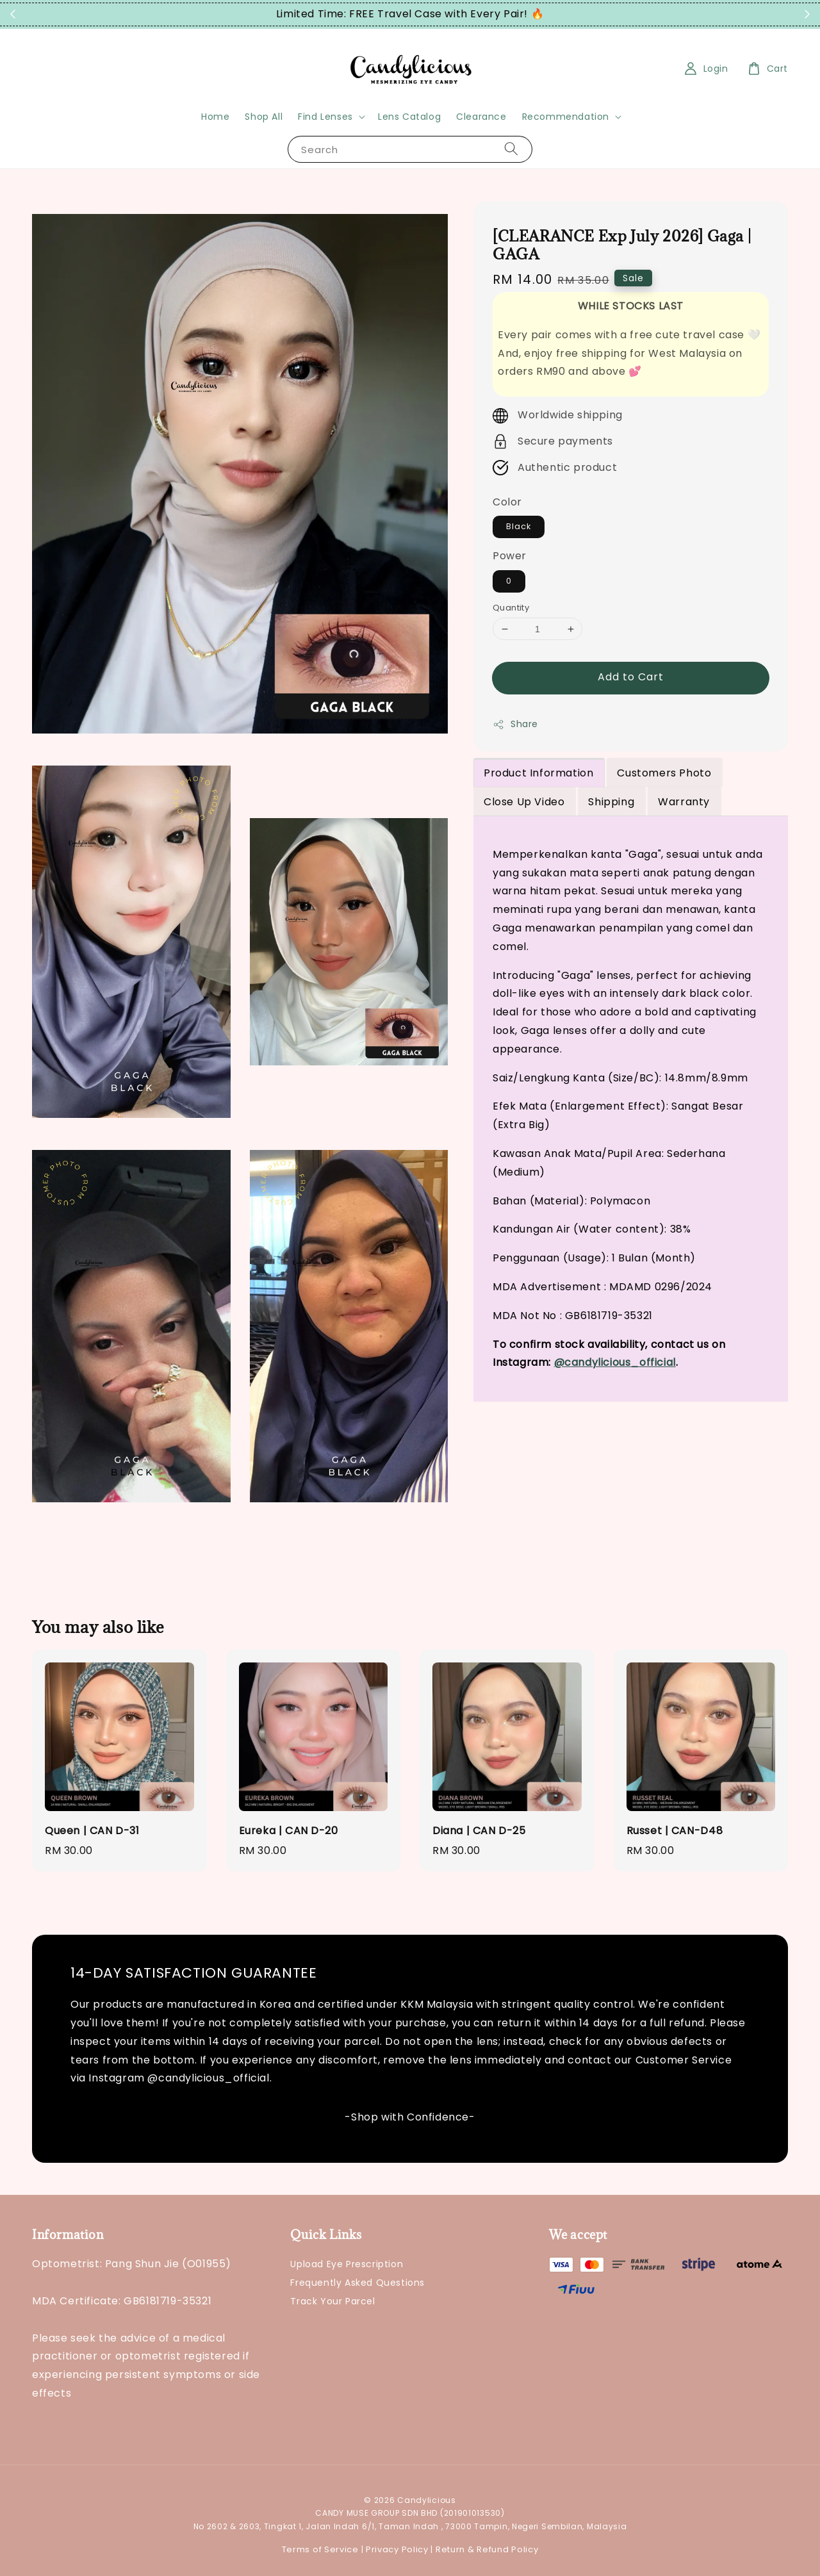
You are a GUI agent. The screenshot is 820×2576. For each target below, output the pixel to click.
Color (507, 502)
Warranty (684, 801)
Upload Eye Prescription (346, 2264)
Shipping (611, 801)
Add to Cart (631, 676)
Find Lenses (325, 116)
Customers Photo (664, 773)
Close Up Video (524, 801)
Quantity (511, 608)
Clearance (481, 116)
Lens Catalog (409, 116)
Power (510, 555)
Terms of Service (320, 2549)
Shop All (264, 116)
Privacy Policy (397, 2549)
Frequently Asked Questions (357, 2282)
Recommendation (565, 116)
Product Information (538, 773)
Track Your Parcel (332, 2301)
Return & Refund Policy (487, 2549)
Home (215, 116)
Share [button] (515, 724)
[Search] (511, 148)
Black (518, 526)
